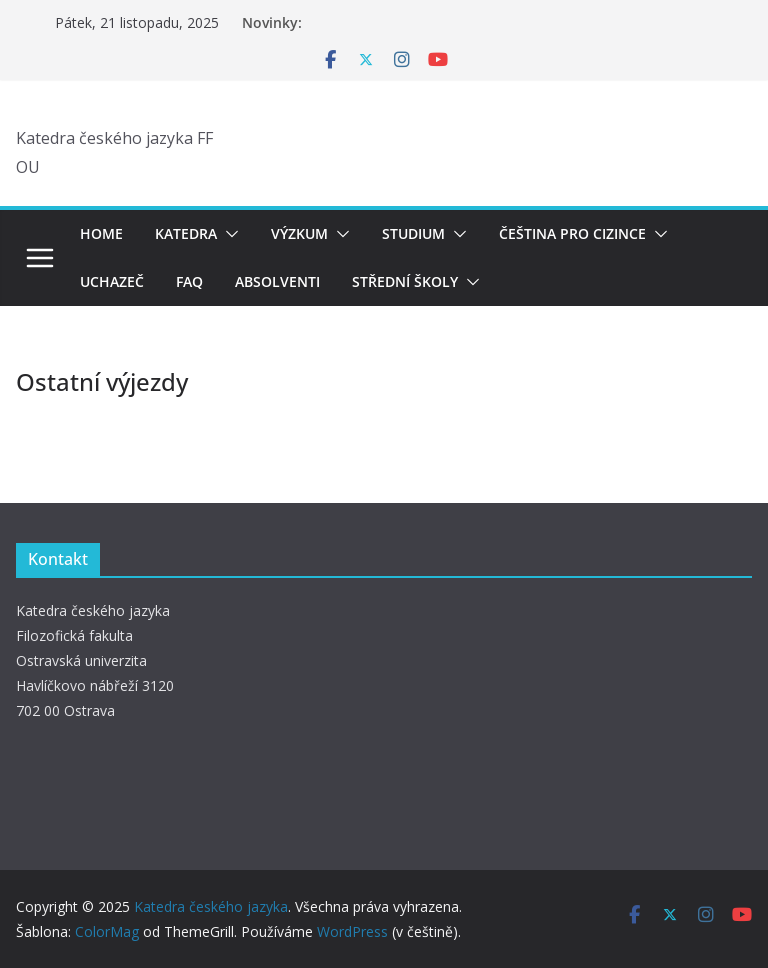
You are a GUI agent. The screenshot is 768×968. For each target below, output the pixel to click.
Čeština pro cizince (572, 233)
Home (101, 233)
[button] (228, 234)
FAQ (189, 281)
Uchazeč (112, 281)
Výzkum (299, 233)
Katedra (186, 233)
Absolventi (277, 281)
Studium (413, 233)
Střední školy (405, 281)
